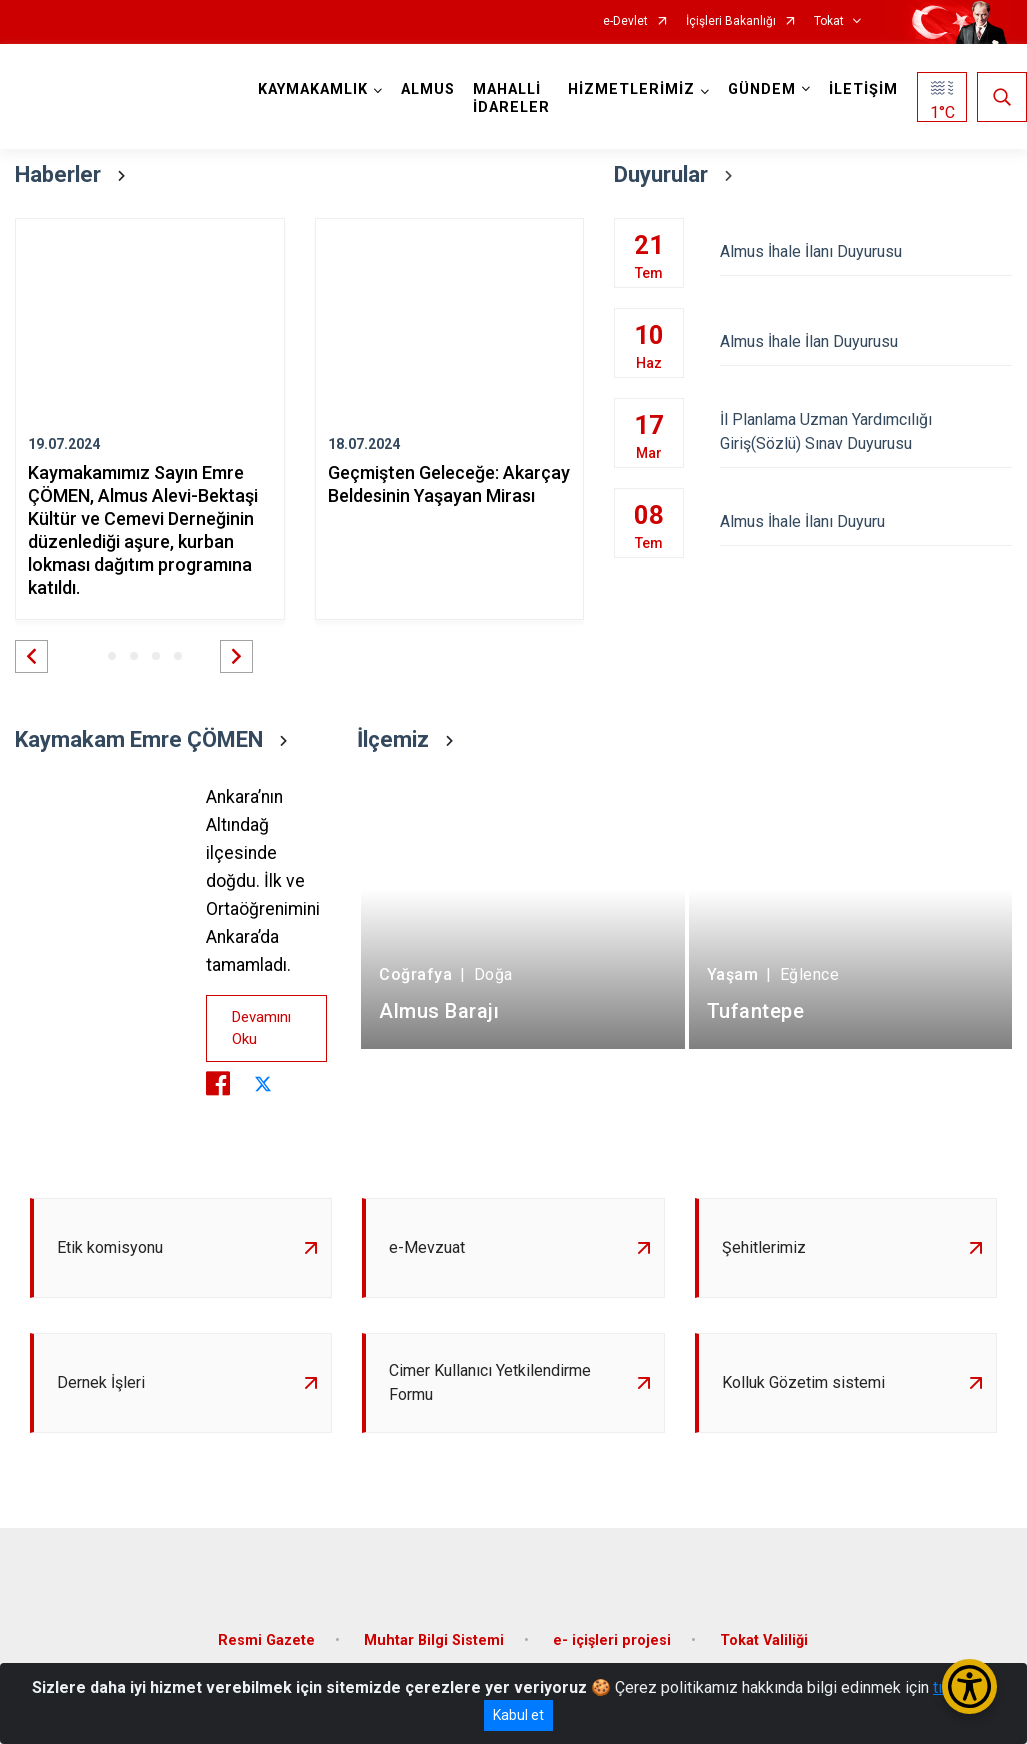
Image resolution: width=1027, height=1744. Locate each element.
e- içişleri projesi (612, 1640)
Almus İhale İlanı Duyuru (866, 521)
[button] (31, 656)
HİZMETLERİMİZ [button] (631, 89)
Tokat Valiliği (764, 1640)
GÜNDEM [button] (762, 89)
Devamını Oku (261, 1028)
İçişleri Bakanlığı (731, 21)
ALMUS (428, 89)
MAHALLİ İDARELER (511, 98)
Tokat (829, 21)
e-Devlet (625, 21)
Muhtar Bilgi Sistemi (434, 1640)
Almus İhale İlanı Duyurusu (866, 251)
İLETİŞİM (863, 89)
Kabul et (518, 1715)
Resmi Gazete (266, 1640)
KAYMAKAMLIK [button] (313, 89)
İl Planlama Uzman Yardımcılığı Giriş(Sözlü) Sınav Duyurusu (866, 431)
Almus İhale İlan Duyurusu (866, 341)
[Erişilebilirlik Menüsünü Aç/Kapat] (969, 1686)
